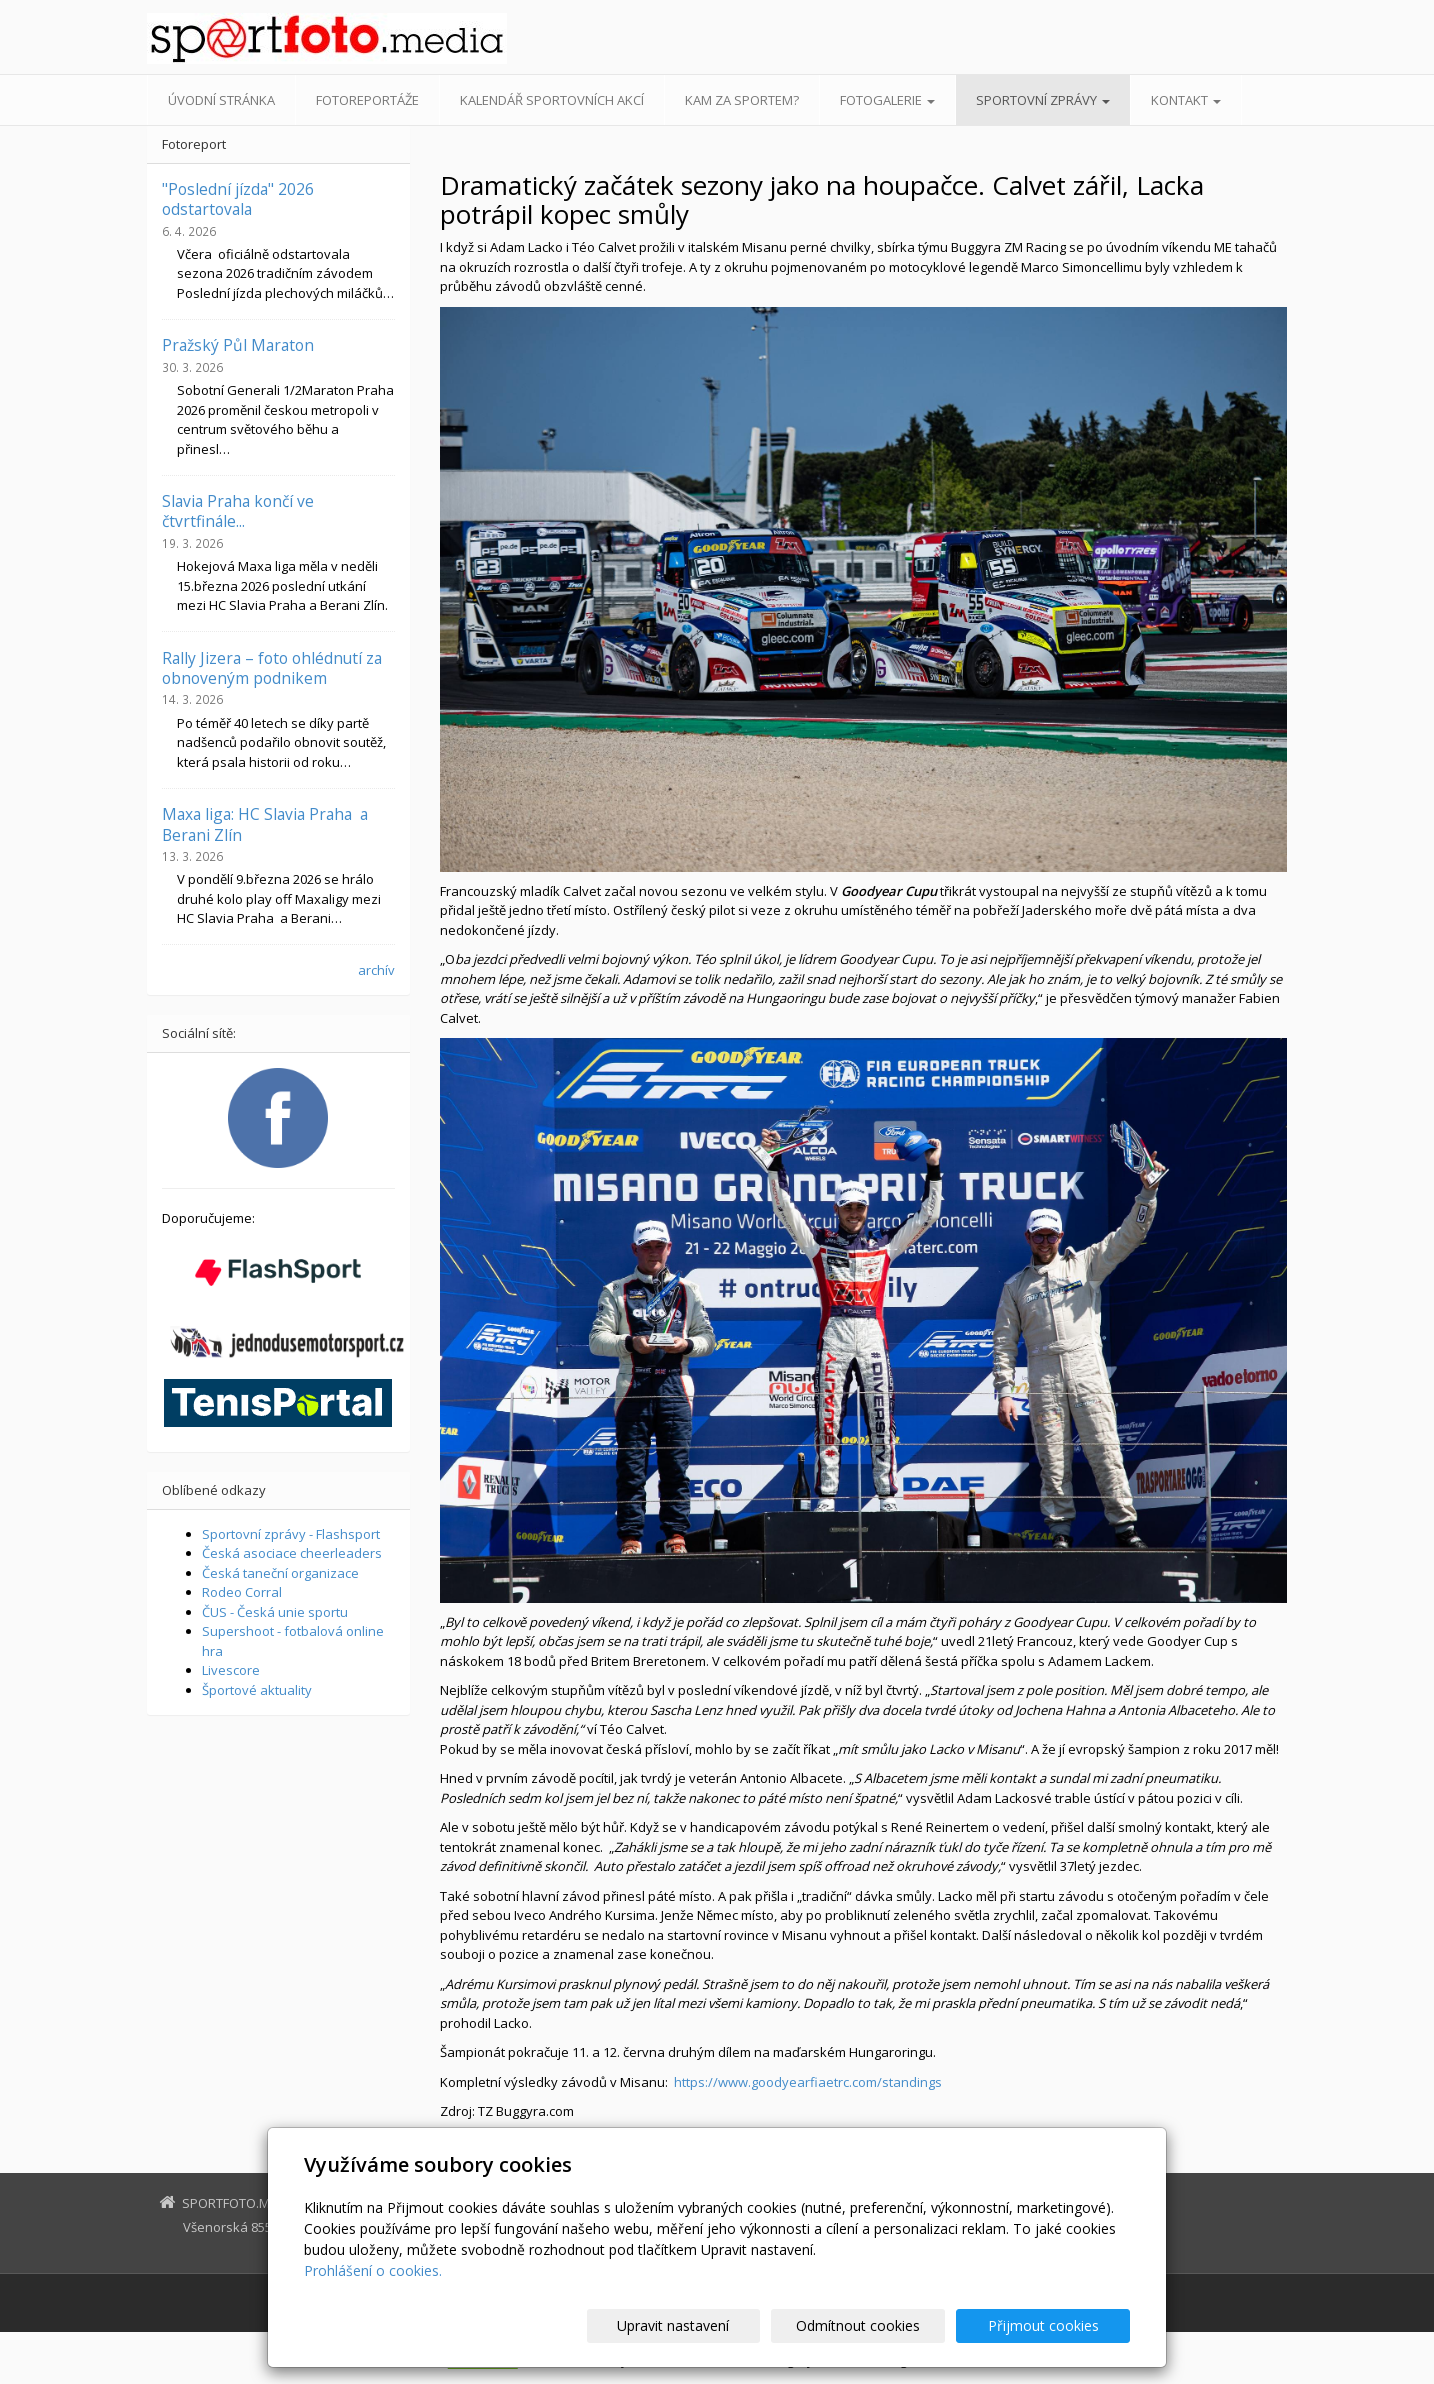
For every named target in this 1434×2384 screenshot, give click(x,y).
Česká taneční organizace (280, 1573)
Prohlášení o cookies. (373, 2270)
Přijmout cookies (1053, 2325)
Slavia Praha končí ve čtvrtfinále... (238, 511)
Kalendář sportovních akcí (552, 100)
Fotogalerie (887, 100)
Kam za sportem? (742, 100)
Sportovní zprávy (1043, 100)
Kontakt (1186, 100)
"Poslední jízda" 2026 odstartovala (238, 199)
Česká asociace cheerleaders (292, 1553)
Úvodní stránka (221, 100)
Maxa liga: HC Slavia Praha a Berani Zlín (265, 824)
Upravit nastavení (726, 2325)
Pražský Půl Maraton (238, 345)
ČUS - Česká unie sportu (275, 1612)
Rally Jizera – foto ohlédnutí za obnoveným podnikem (272, 668)
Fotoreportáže (367, 100)
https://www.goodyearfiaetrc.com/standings (808, 2082)
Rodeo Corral (242, 1592)
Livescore (231, 1670)
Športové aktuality (257, 1690)
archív (376, 970)
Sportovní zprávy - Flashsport (291, 1534)
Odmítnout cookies (890, 2325)
